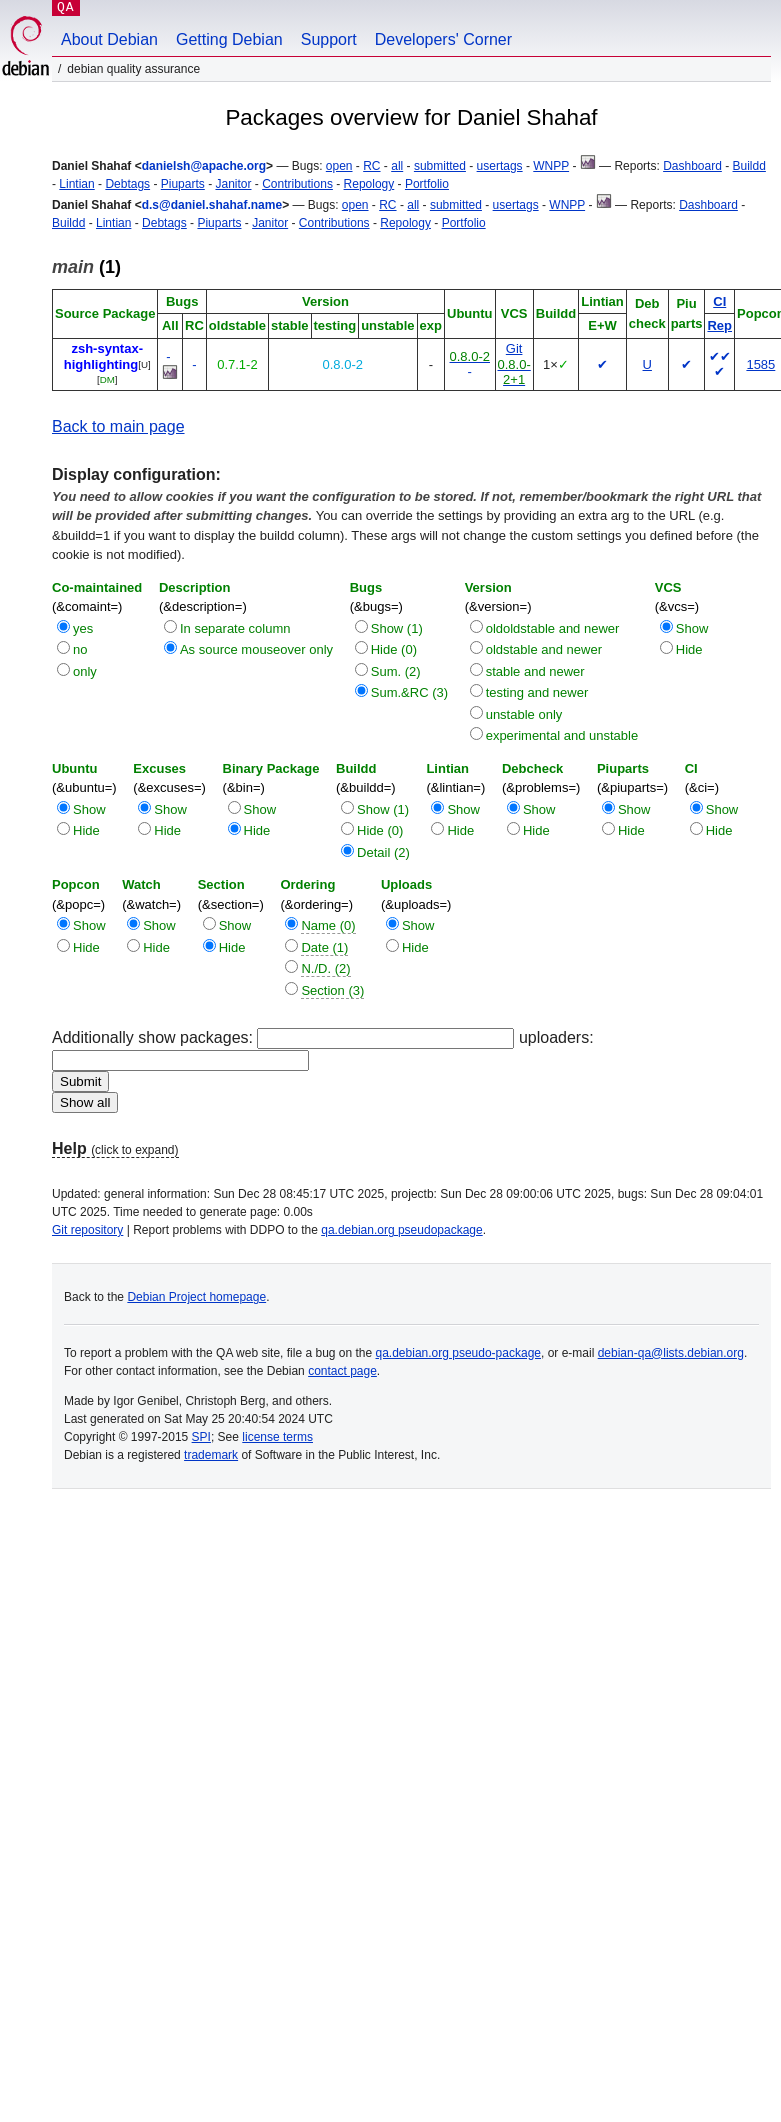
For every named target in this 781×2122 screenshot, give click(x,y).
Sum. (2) (396, 671)
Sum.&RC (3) (409, 692)
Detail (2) (383, 852)
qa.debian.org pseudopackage (401, 1230)
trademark (211, 1455)
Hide (689, 649)
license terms (277, 1437)
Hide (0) (394, 649)
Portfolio (427, 184)
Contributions (297, 184)
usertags (500, 166)
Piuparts (183, 184)
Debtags (127, 184)
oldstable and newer (544, 649)
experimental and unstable (562, 735)
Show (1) (397, 628)
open (339, 166)
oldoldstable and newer (553, 628)
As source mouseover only (256, 649)
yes (83, 628)
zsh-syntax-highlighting (103, 356)
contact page (342, 1371)
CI (719, 301)
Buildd (749, 166)
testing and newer (537, 692)
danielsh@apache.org (204, 166)
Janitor (233, 184)
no (80, 649)
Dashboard (692, 166)
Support (329, 39)
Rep (719, 325)
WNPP (551, 166)
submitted (440, 166)
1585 (760, 364)
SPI (201, 1437)
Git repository (87, 1230)
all (397, 166)
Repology (369, 184)
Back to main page (118, 426)
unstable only (524, 714)
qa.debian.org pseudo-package (458, 1353)
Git (514, 348)
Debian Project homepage (196, 1297)
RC (371, 166)
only (85, 671)
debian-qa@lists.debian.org (671, 1353)
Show (692, 628)
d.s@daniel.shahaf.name (212, 205)
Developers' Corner (443, 39)
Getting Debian (229, 39)
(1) (86, 267)
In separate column (235, 628)
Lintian (76, 184)
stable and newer (535, 671)
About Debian (109, 39)
